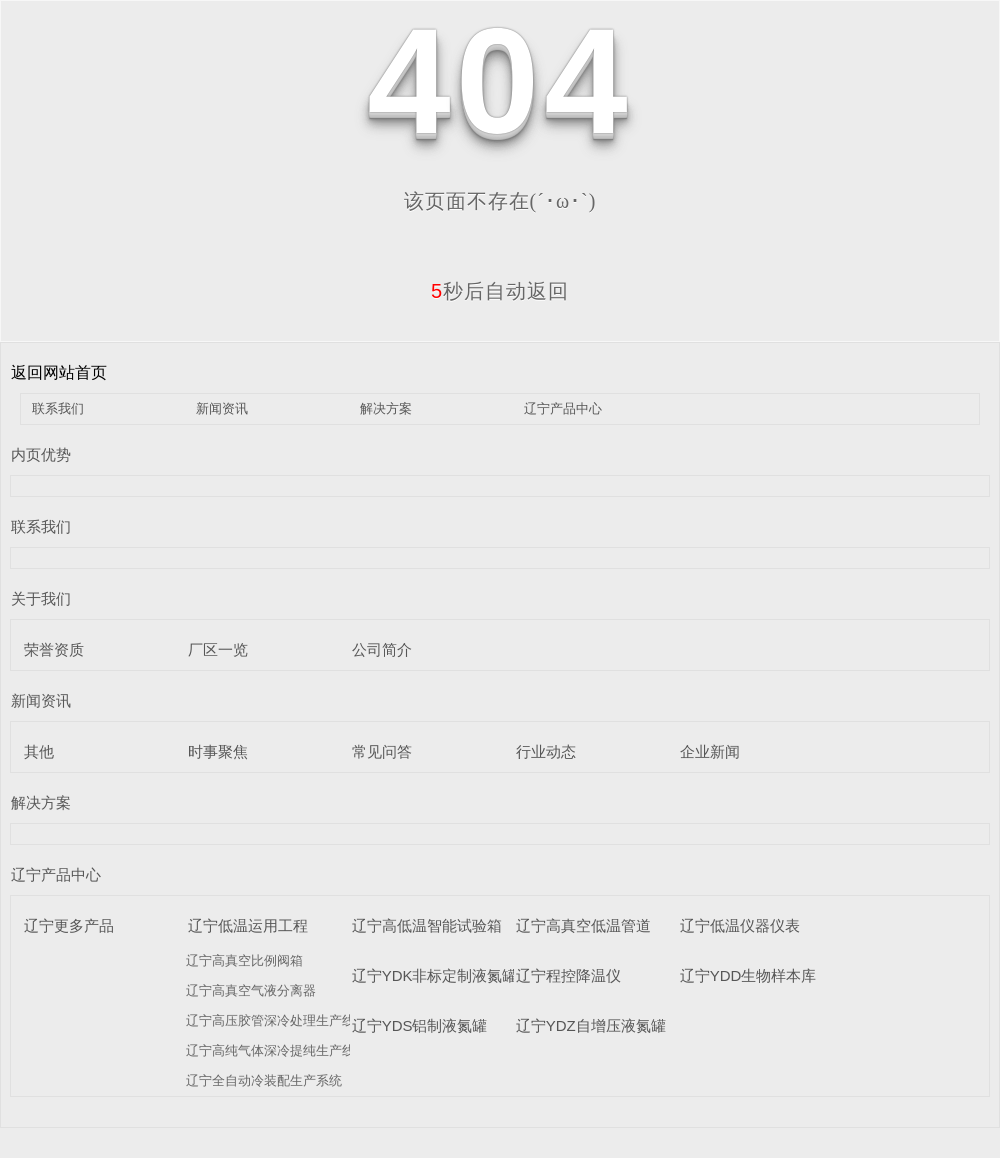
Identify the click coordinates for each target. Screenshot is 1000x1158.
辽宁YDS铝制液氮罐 (420, 1025)
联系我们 (58, 408)
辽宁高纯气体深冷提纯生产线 (270, 1050)
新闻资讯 (222, 408)
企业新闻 (710, 751)
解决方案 (386, 408)
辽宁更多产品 (69, 925)
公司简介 (382, 649)
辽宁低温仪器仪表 (740, 925)
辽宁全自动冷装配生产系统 (264, 1080)
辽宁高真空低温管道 (583, 925)
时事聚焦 (218, 751)
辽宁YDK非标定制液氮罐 (435, 975)
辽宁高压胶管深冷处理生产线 (270, 1020)
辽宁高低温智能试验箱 (427, 925)
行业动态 (546, 751)
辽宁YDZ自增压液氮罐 (591, 1025)
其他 (39, 751)
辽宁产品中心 (563, 408)
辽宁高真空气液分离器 (251, 990)
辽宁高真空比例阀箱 (244, 960)
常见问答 (382, 751)
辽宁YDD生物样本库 (748, 975)
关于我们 (41, 598)
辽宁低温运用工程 (248, 925)
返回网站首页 (59, 372)
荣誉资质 (54, 649)
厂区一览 (218, 649)
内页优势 (41, 454)
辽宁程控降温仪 (568, 975)
